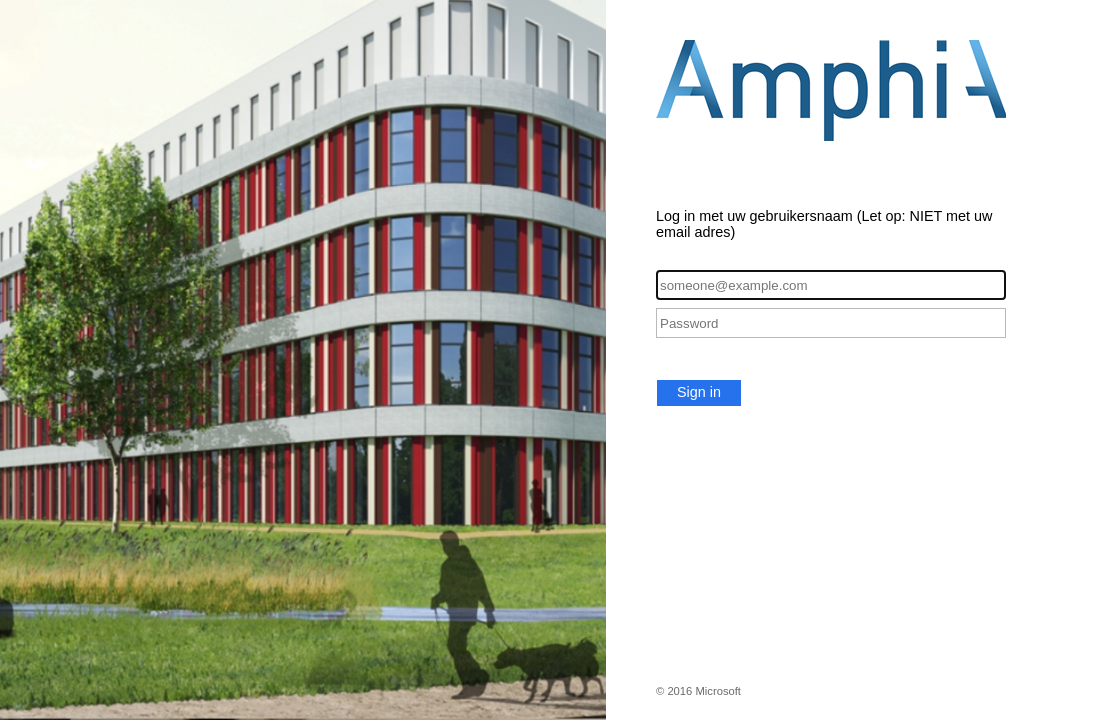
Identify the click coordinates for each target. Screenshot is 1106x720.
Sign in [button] (699, 392)
